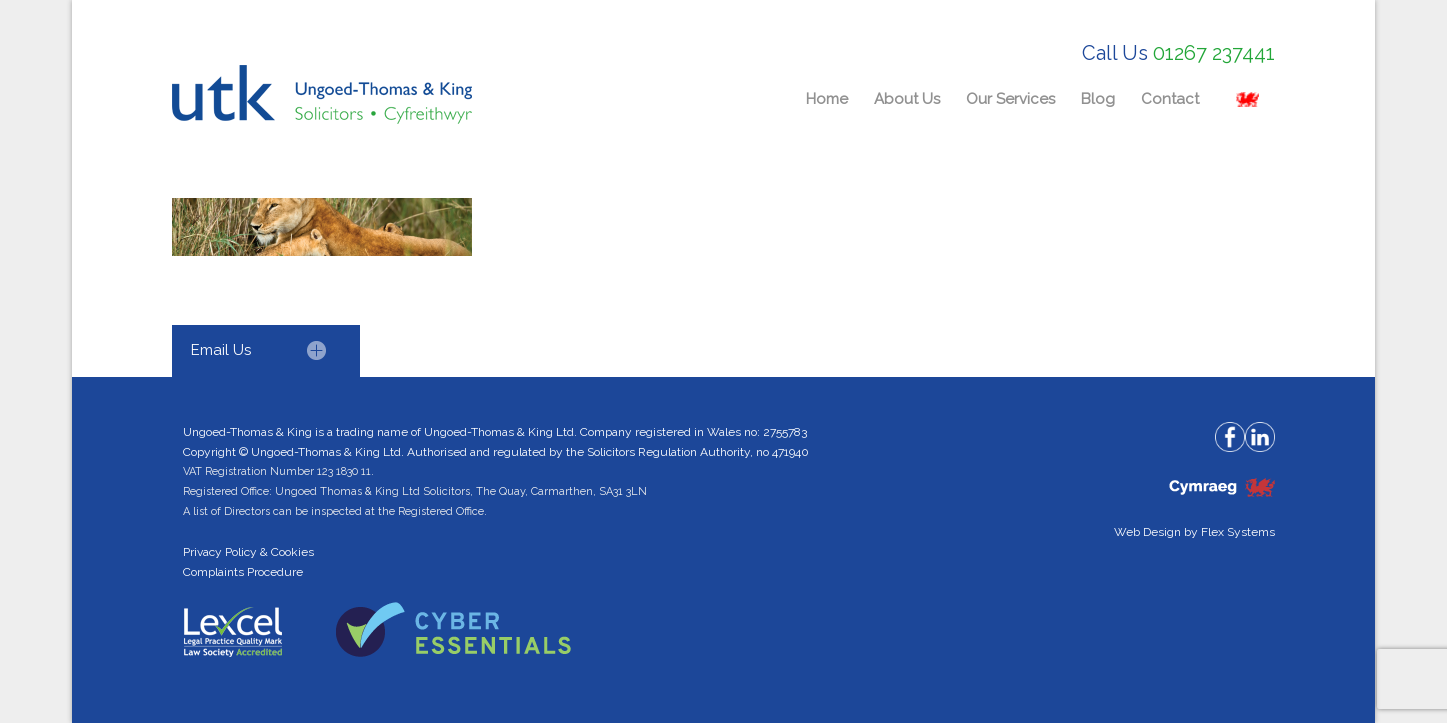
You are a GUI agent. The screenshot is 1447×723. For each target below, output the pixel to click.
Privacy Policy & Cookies (248, 552)
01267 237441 (1214, 53)
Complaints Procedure (243, 572)
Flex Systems (1238, 532)
